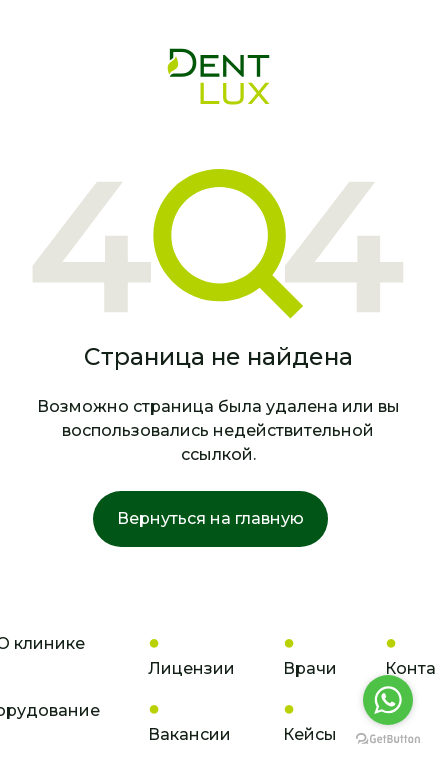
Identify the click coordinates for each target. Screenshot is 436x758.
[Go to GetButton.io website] (388, 738)
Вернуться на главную (210, 518)
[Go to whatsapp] (388, 700)
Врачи (310, 668)
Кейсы (310, 734)
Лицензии (191, 668)
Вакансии (189, 734)
